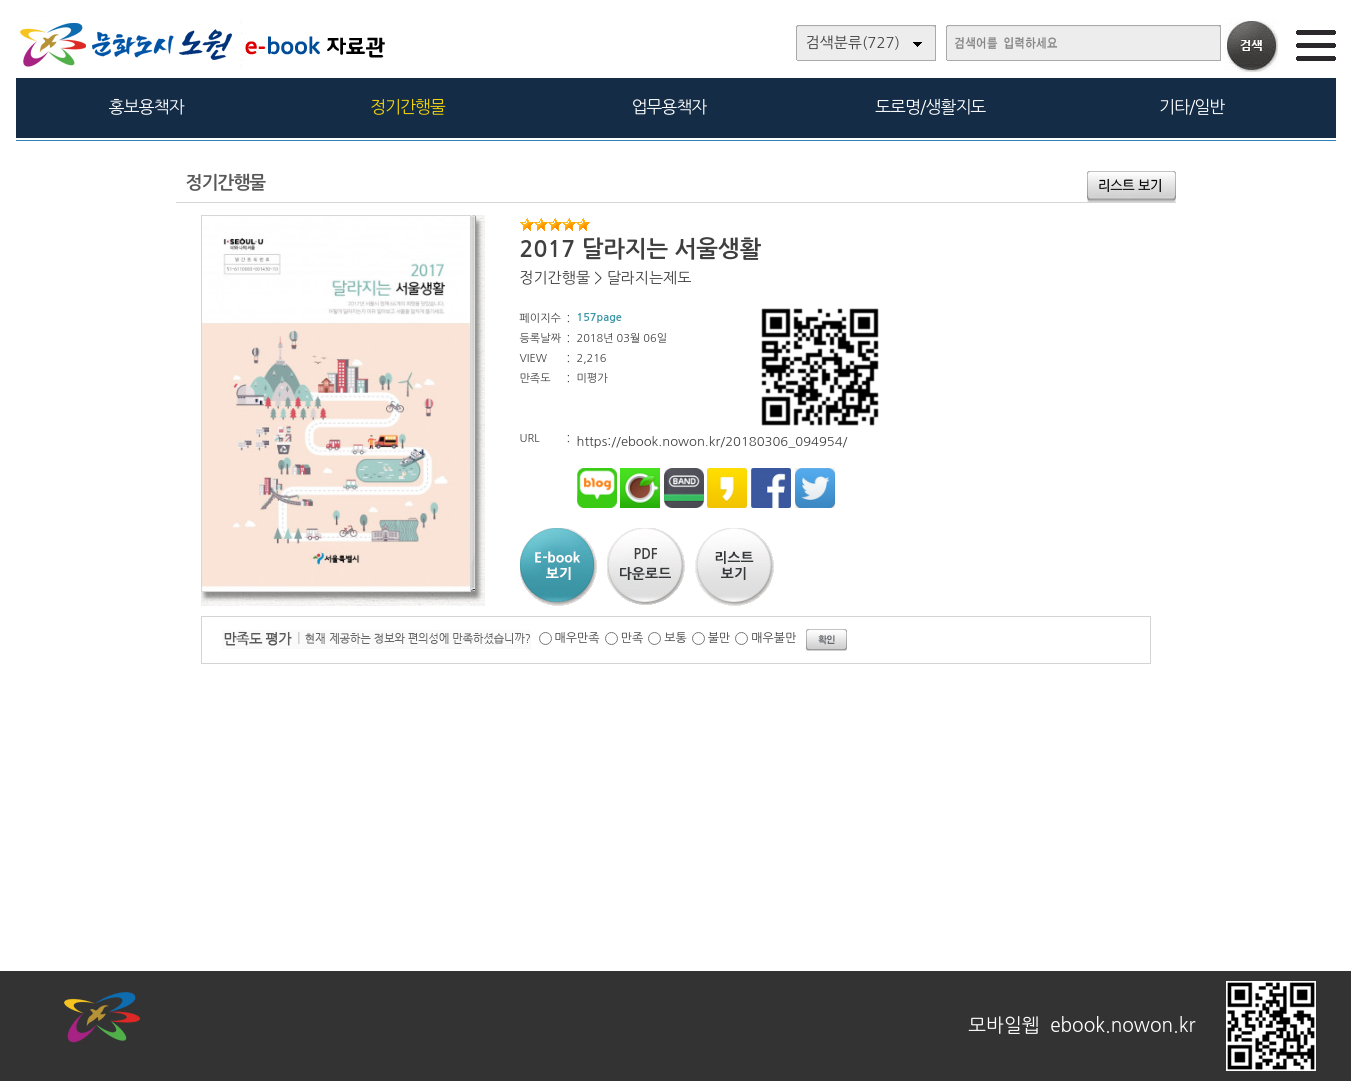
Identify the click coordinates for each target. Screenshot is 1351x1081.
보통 (675, 638)
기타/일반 (1191, 106)
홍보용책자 (146, 106)
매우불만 (773, 638)
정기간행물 (407, 106)
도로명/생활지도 (930, 106)
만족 (632, 638)
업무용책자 (668, 106)
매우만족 (577, 638)
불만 (719, 638)
